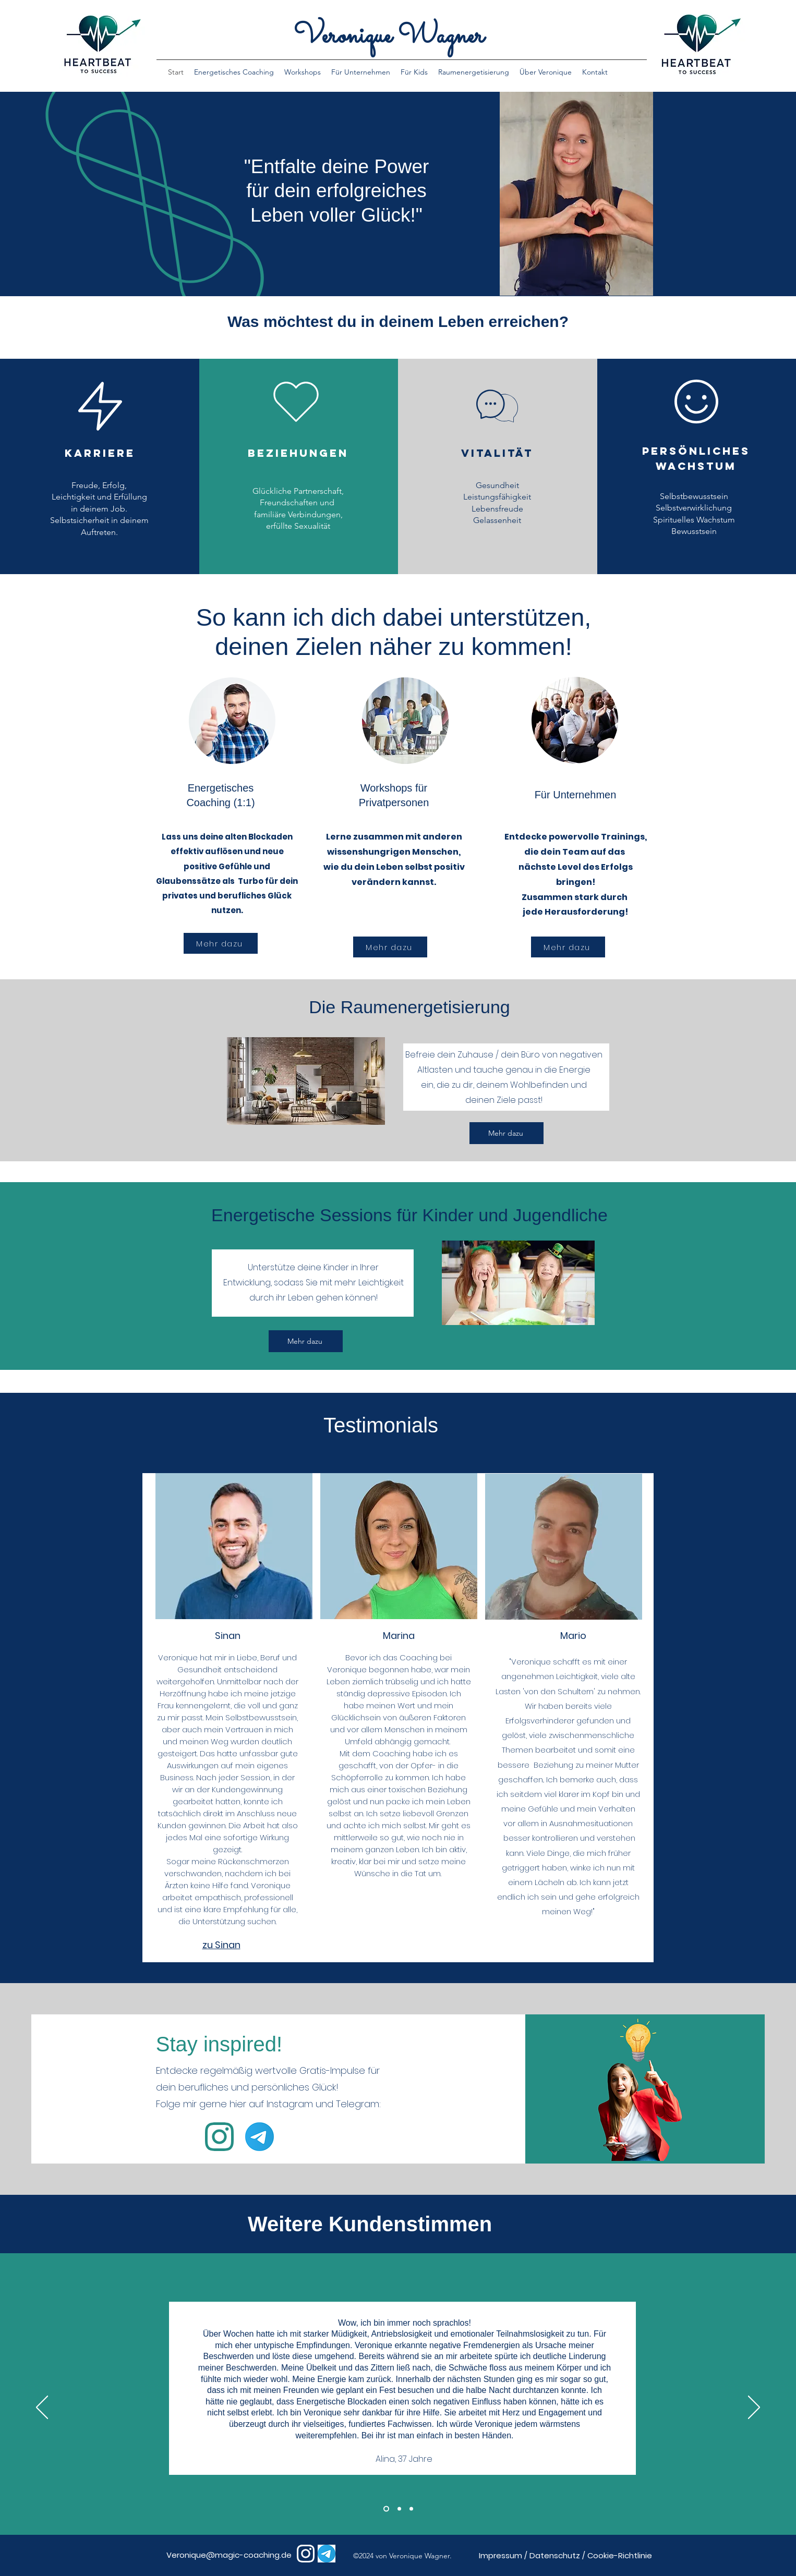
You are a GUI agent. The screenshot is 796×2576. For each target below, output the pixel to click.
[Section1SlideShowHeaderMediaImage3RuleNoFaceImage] (411, 2508)
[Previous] (42, 2408)
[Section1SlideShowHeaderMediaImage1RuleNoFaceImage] (386, 2508)
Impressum (500, 2555)
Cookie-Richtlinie (619, 2555)
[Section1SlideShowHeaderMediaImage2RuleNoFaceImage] (399, 2508)
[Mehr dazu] (221, 943)
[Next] (754, 2408)
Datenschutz (554, 2555)
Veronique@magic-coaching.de (229, 2554)
